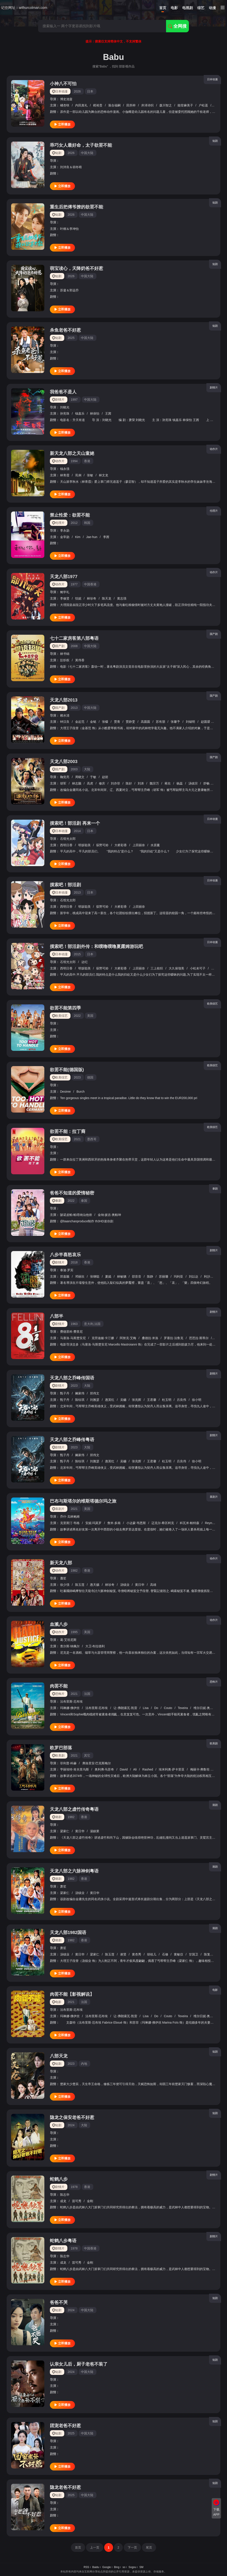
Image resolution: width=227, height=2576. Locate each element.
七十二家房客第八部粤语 (74, 638)
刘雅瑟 (94, 1399)
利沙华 (208, 1276)
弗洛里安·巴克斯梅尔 (96, 1763)
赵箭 (105, 777)
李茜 (106, 537)
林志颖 (76, 783)
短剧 (215, 140)
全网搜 (177, 26)
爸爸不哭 (59, 2302)
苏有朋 (160, 721)
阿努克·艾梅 (128, 1338)
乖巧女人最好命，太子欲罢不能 (81, 145)
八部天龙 (59, 2055)
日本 (90, 91)
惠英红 (109, 1399)
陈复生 (208, 1954)
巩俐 (78, 475)
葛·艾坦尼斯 (68, 1640)
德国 (90, 1077)
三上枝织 (157, 968)
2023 (77, 1077)
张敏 (90, 475)
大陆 (87, 769)
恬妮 (78, 598)
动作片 (214, 449)
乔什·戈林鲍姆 (70, 1516)
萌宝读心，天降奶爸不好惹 (76, 268)
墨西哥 (91, 1139)
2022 (77, 1015)
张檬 (105, 721)
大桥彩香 (120, 845)
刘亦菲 (115, 783)
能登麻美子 (185, 105)
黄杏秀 (136, 1954)
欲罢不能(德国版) (67, 1069)
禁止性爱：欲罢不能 (70, 515)
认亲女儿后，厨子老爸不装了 (79, 2364)
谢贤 (123, 1954)
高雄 (153, 1584)
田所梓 (131, 105)
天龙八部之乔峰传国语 (72, 1377)
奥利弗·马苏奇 (104, 1769)
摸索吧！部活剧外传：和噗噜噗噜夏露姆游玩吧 (96, 946)
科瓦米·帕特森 (189, 1523)
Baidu (95, 2567)
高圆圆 (145, 721)
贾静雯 (130, 721)
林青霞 (64, 475)
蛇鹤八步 (59, 2179)
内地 (84, 2063)
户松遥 (203, 105)
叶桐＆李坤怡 (69, 229)
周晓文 (79, 777)
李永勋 (64, 530)
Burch (80, 1091)
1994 (74, 461)
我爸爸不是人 (63, 391)
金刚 (90, 2201)
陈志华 (64, 2194)
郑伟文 (94, 1393)
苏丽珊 (163, 1276)
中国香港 (90, 584)
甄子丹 (64, 1393)
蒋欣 (167, 783)
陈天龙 (106, 598)
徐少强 (64, 1584)
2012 (74, 523)
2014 (77, 831)
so (124, 2567)
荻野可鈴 (102, 845)
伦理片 (214, 510)
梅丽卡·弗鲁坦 (200, 1769)
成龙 (63, 2201)
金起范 (79, 721)
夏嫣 (108, 1276)
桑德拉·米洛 (150, 1338)
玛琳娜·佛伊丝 (70, 1708)
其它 (87, 1755)
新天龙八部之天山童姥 (72, 453)
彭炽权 (64, 660)
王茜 (108, 413)
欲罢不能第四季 (65, 1007)
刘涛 (141, 783)
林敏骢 (121, 1276)
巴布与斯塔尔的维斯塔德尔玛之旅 (83, 1501)
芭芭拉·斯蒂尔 (199, 1338)
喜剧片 (214, 1496)
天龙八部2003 (64, 761)
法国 (87, 1694)
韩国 (87, 523)
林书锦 (64, 654)
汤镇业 (124, 1584)
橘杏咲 (64, 105)
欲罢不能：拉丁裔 (67, 1131)
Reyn (208, 1523)
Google (106, 2567)
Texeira (183, 1708)
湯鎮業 (94, 1831)
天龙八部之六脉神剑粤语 (74, 1871)
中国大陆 (87, 153)
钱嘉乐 (79, 413)
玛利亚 (178, 1276)
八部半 (56, 1316)
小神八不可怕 (63, 83)
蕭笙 (63, 1578)
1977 (74, 584)
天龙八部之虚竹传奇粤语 (74, 1809)
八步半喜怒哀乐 (65, 1254)
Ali (135, 1769)
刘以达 (193, 1276)
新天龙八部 (61, 1562)
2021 (77, 1139)
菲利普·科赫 (68, 1763)
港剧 (215, 1805)
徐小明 (196, 1399)
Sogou (132, 2567)
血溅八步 (59, 1624)
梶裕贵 (97, 105)
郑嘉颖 (64, 1276)
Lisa (146, 1708)
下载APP (216, 2512)
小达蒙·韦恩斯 (136, 1523)
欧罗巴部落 (61, 1747)
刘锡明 (190, 721)
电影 (215, 1990)
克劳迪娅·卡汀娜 (103, 1338)
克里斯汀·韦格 (70, 1523)
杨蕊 (179, 783)
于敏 (93, 777)
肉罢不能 (59, 1686)
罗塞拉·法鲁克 (173, 1338)
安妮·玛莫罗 (93, 1523)
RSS (86, 2567)
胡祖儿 (151, 1954)
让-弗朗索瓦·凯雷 (125, 1708)
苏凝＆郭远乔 (69, 290)
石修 (165, 1954)
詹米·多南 (114, 1523)
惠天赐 (94, 1584)
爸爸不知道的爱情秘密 (72, 1192)
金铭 (93, 721)
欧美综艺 (212, 1003)
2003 (74, 769)
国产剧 (214, 634)
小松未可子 (197, 968)
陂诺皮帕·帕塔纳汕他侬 (76, 1215)
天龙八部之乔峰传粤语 (72, 1439)
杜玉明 (166, 1399)
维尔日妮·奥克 (203, 1708)
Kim (77, 537)
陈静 (150, 1276)
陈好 (129, 783)
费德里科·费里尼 (71, 1331)
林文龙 (103, 475)
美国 (90, 1015)
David (124, 1769)
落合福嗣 (114, 105)
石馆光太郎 (68, 838)
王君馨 (151, 1399)
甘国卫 (193, 1954)
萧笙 (63, 1886)
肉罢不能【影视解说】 (72, 1994)
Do (156, 1708)
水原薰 (155, 845)
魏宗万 (154, 783)
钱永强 (64, 469)
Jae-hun (91, 537)
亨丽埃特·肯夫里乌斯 (74, 1769)
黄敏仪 (178, 1954)
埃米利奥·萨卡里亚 (171, 1769)
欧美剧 (214, 1743)
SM (141, 2567)
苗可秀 (76, 2201)
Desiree (65, 1091)
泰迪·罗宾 (66, 1270)
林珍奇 (91, 598)
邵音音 (136, 1276)
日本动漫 (212, 79)
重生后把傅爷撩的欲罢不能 (76, 206)
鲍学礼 (64, 592)
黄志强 (121, 598)
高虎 (90, 783)
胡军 (63, 783)
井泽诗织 (147, 105)
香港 (87, 461)
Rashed (147, 1769)
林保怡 (94, 413)
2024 (71, 2125)
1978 (74, 2187)
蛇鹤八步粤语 (63, 2240)
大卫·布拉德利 (95, 1646)
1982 (74, 1570)
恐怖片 (214, 1681)
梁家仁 (64, 1831)
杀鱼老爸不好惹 (65, 330)
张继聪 (94, 1276)
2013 (74, 707)
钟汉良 (64, 721)
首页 (78, 2547)
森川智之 (165, 105)
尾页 (149, 2547)
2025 (71, 338)
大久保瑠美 (176, 968)
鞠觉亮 (64, 777)
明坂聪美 (84, 845)
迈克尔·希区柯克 (162, 1523)
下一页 (132, 2547)
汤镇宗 (193, 783)
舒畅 (206, 783)
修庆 (102, 783)
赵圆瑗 (205, 721)
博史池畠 (66, 99)
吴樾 (123, 1399)
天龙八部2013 (64, 700)
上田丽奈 (139, 845)
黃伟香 (79, 660)
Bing (116, 2567)
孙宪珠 (64, 413)
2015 (77, 954)
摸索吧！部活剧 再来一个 (75, 823)
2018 (74, 1262)
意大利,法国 (92, 1324)
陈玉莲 (79, 1584)
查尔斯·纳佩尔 (70, 1646)
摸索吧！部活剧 (65, 884)
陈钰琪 (79, 1399)
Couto (168, 1708)
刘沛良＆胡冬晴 (71, 167)
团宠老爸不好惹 (65, 2425)
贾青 (117, 721)
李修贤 (64, 598)
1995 (74, 1632)
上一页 (94, 2547)
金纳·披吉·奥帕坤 (109, 1215)
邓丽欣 (79, 1276)
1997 (74, 399)
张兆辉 (136, 1399)
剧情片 (214, 387)
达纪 (84, 962)
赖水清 (64, 715)
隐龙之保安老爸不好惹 (72, 2117)
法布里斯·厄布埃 (71, 1701)
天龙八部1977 (64, 576)
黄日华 (139, 1584)
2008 (74, 646)
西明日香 (66, 845)
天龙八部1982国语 (68, 1932)
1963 (74, 1324)
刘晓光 (64, 407)
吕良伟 (181, 1399)
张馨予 (175, 721)
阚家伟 (79, 1393)
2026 (77, 91)
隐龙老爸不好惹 (65, 2487)
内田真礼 (81, 105)
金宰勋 (64, 537)
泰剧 (215, 1188)
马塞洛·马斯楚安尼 (73, 1338)
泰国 (84, 1200)
